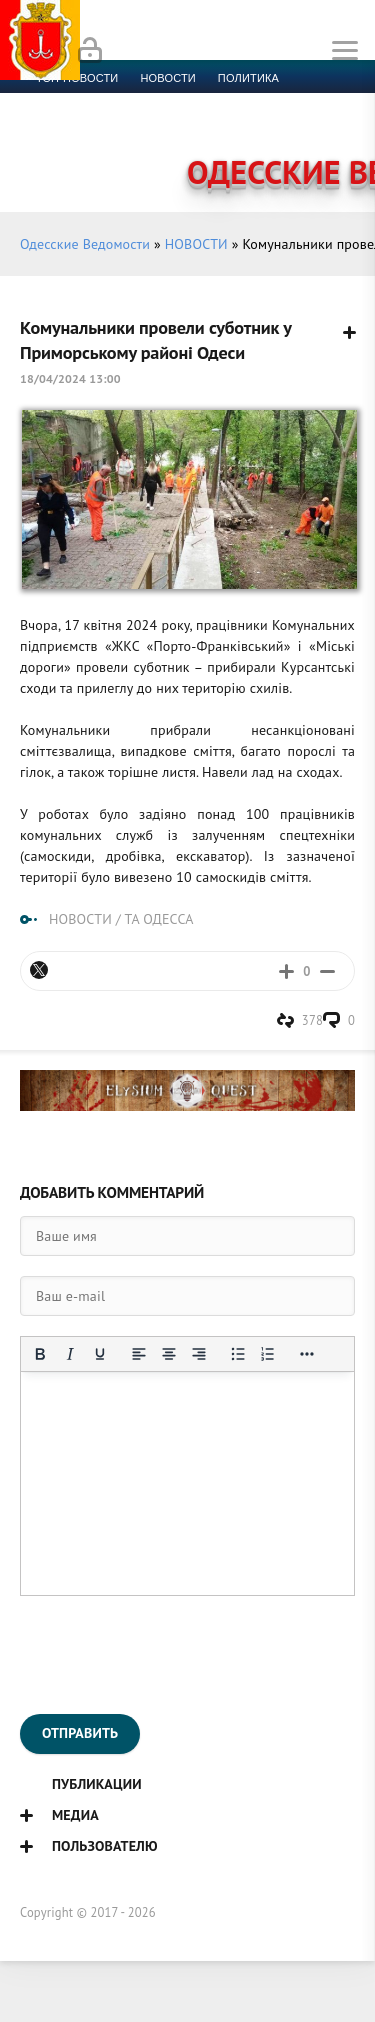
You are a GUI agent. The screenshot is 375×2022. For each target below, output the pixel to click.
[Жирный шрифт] (40, 1354)
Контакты (120, 150)
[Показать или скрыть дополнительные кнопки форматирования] (307, 1354)
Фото (52, 150)
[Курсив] (70, 1354)
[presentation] (172, 1655)
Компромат (247, 126)
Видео (324, 126)
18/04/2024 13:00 (70, 378)
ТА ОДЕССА (158, 919)
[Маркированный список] (238, 1354)
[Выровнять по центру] (169, 1354)
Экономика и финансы (108, 102)
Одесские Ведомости (85, 244)
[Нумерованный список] (268, 1354)
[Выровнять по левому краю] (139, 1354)
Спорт (221, 102)
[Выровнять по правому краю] (199, 1354)
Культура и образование (113, 126)
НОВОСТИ (196, 244)
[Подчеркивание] (100, 1354)
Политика (248, 78)
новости (167, 78)
